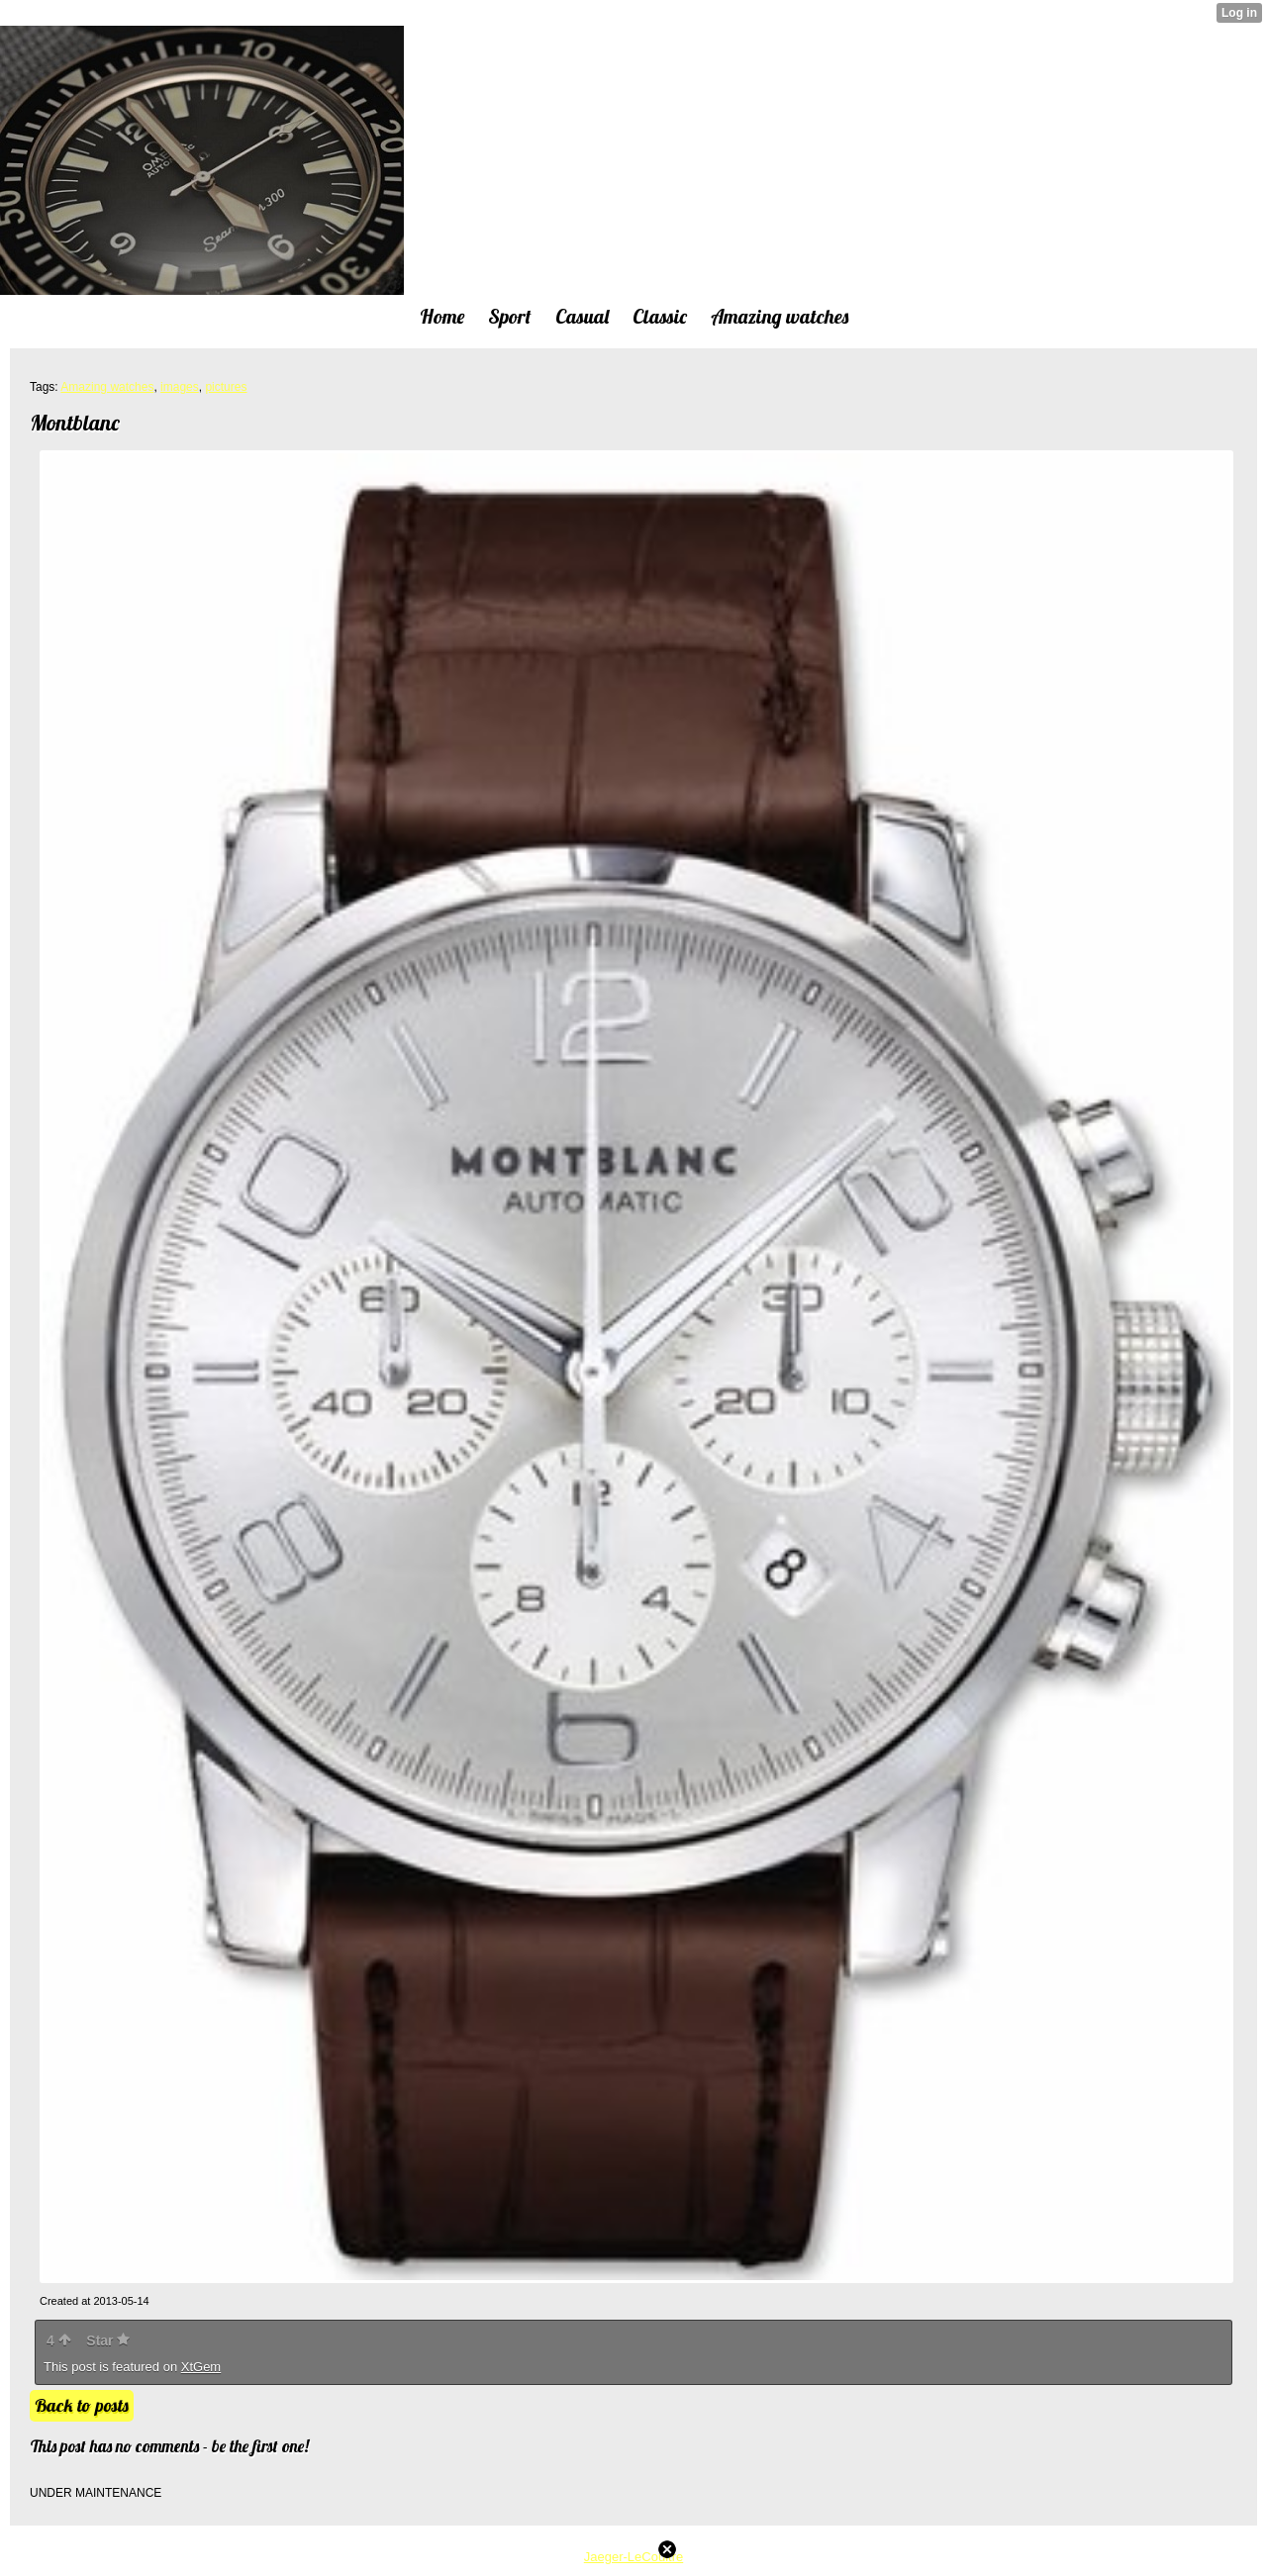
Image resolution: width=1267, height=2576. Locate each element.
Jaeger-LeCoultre (633, 2556)
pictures (225, 387)
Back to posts (82, 2405)
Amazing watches (106, 387)
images (179, 387)
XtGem (201, 2366)
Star (108, 2340)
